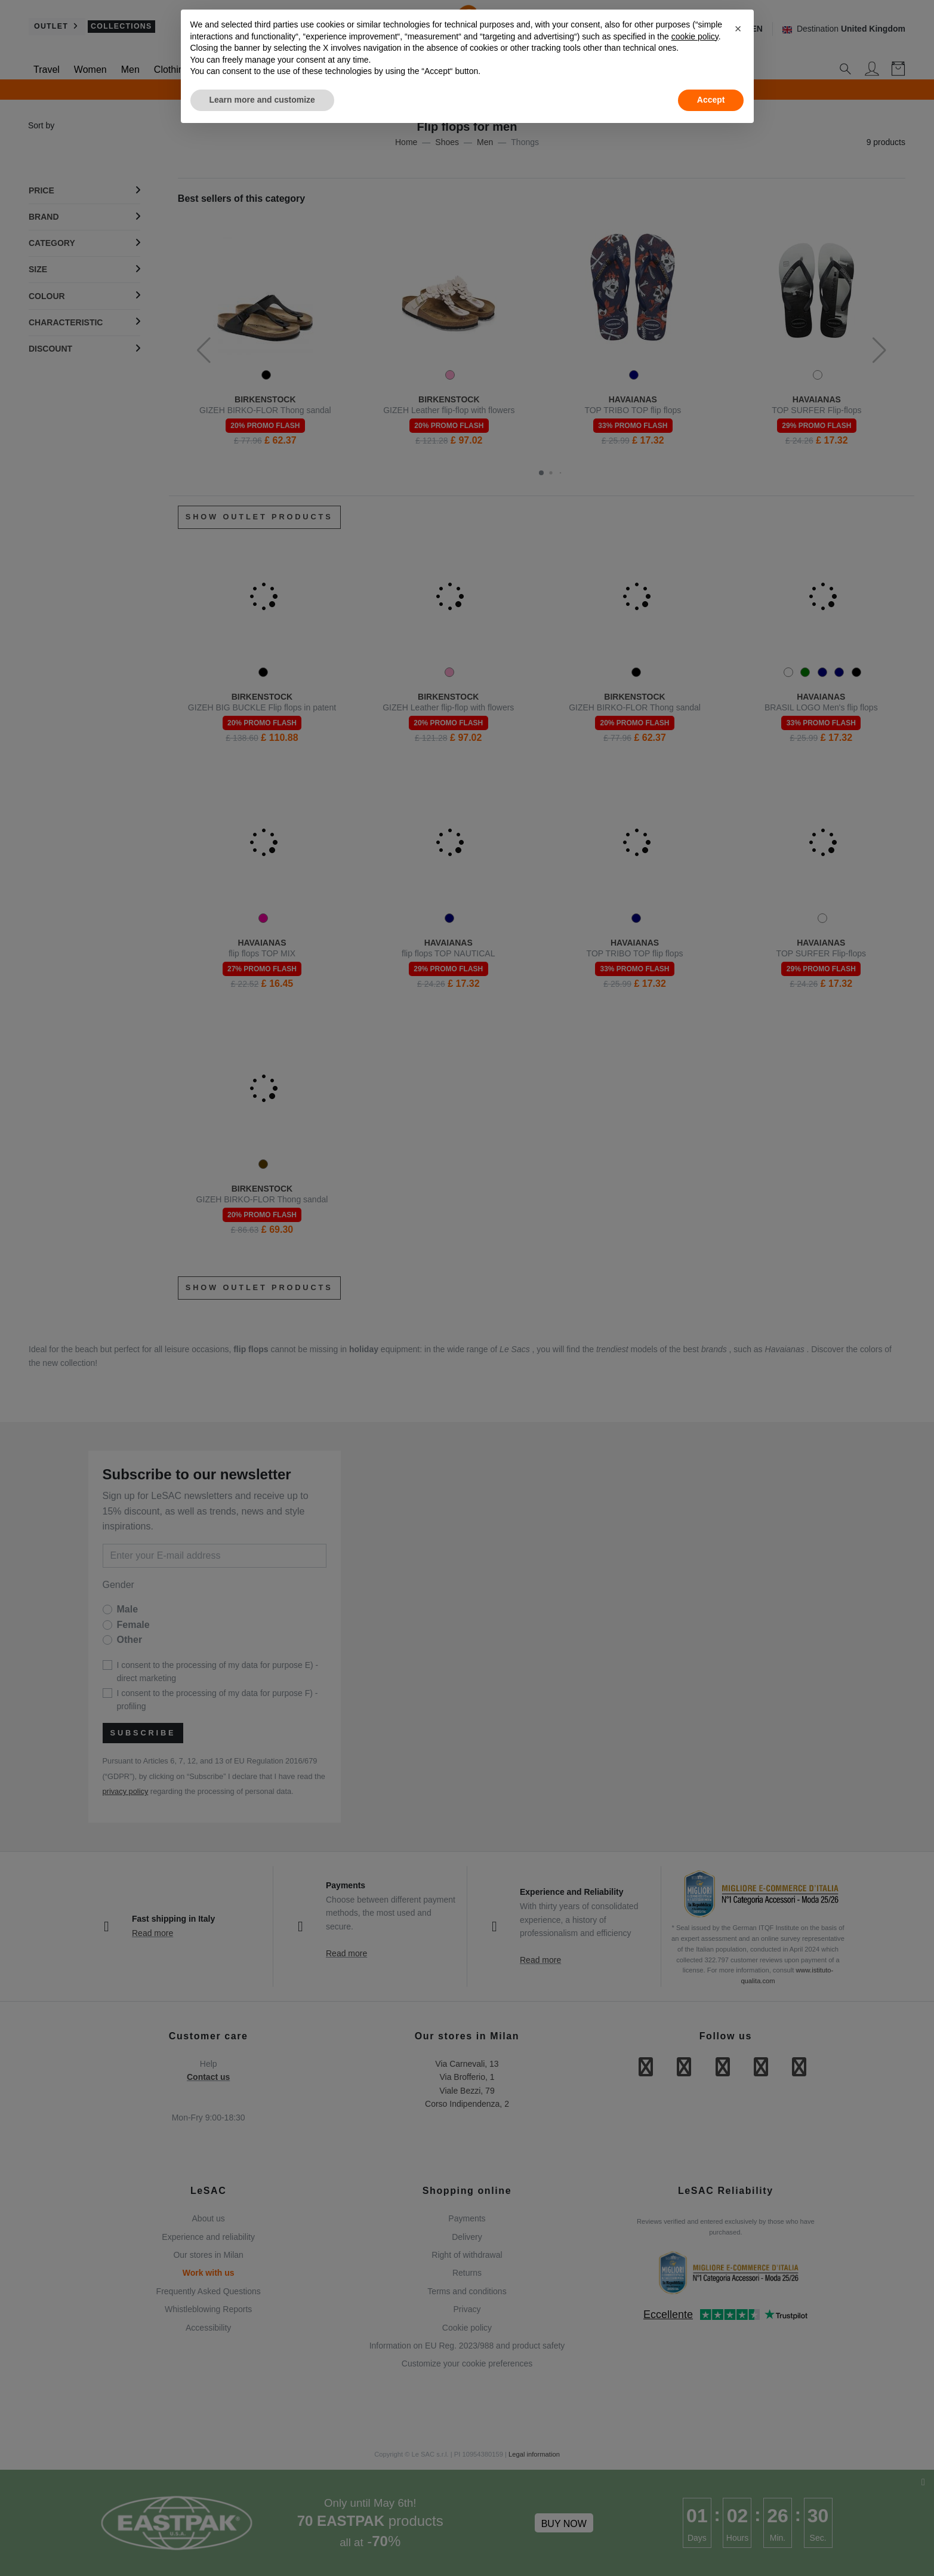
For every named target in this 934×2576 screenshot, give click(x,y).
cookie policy (695, 36)
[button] (738, 28)
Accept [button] (711, 99)
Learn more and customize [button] (262, 99)
